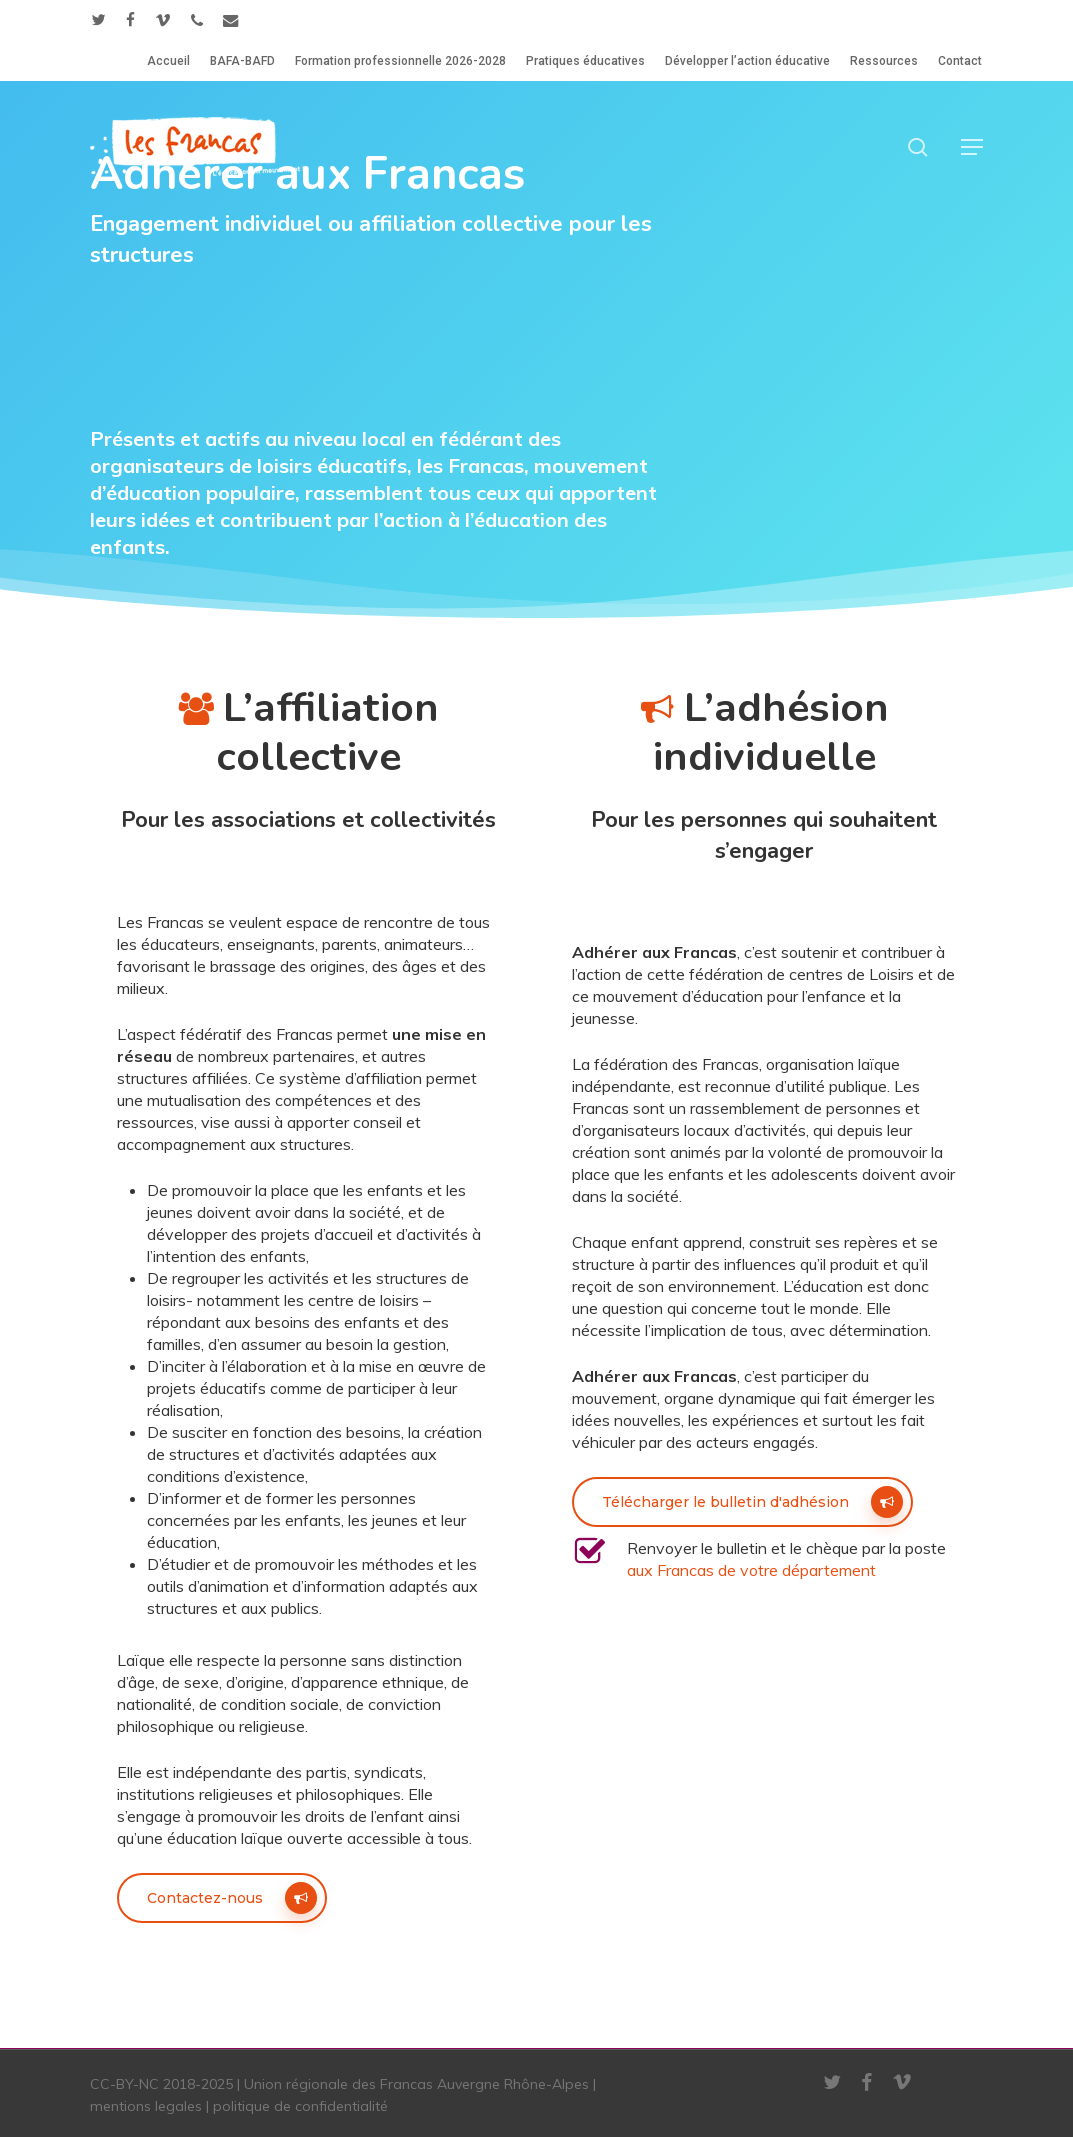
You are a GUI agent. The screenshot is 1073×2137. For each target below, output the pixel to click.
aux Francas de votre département (751, 1570)
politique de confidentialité (300, 2106)
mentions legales (146, 2106)
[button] (972, 147)
